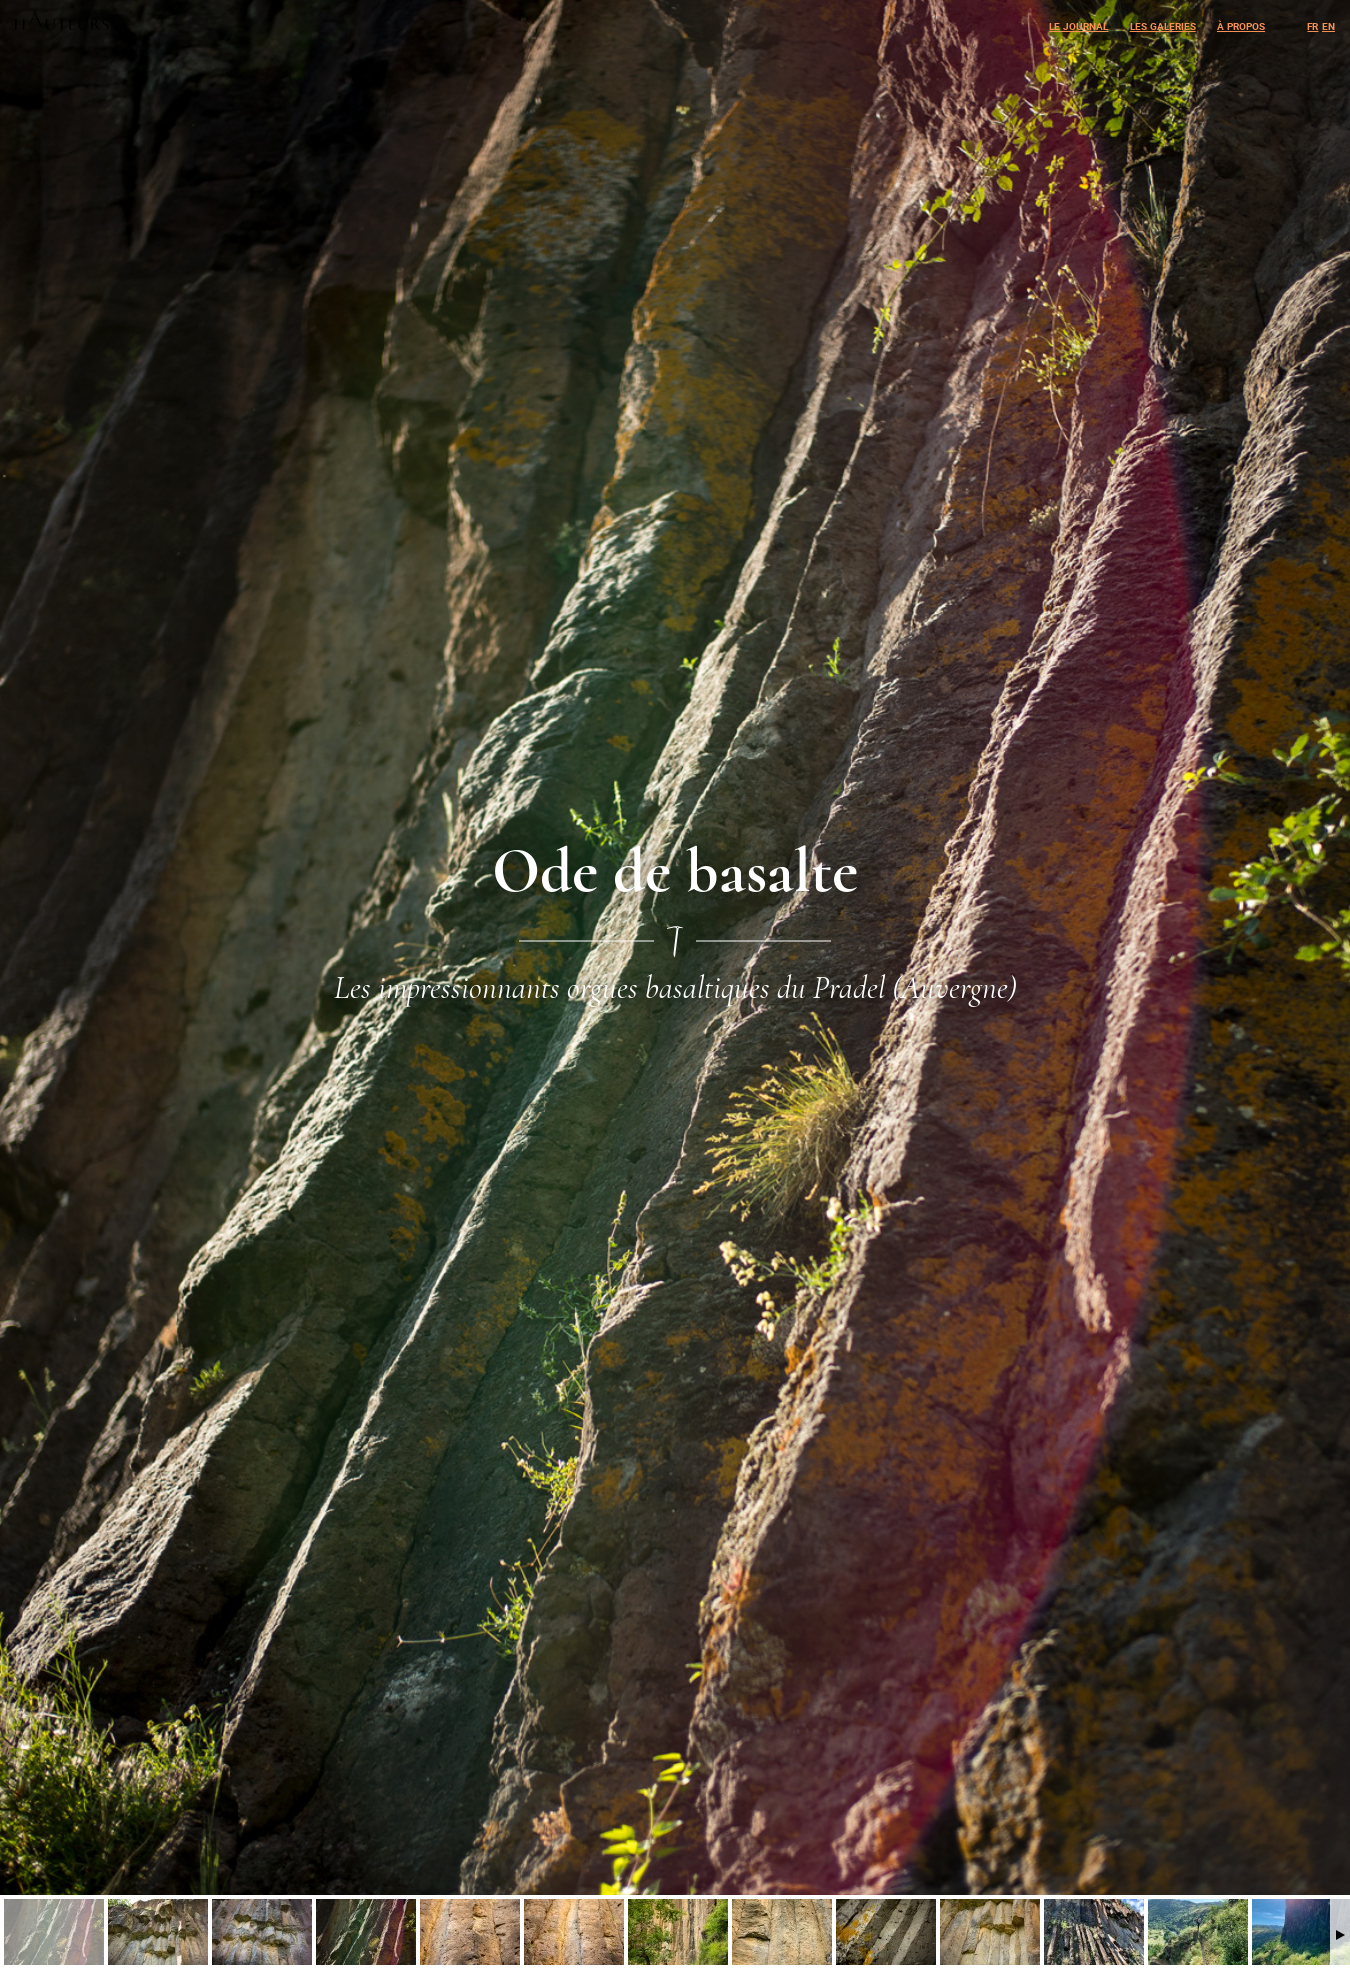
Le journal (1078, 24)
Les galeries (1163, 24)
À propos (1241, 24)
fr (1312, 24)
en (1328, 24)
